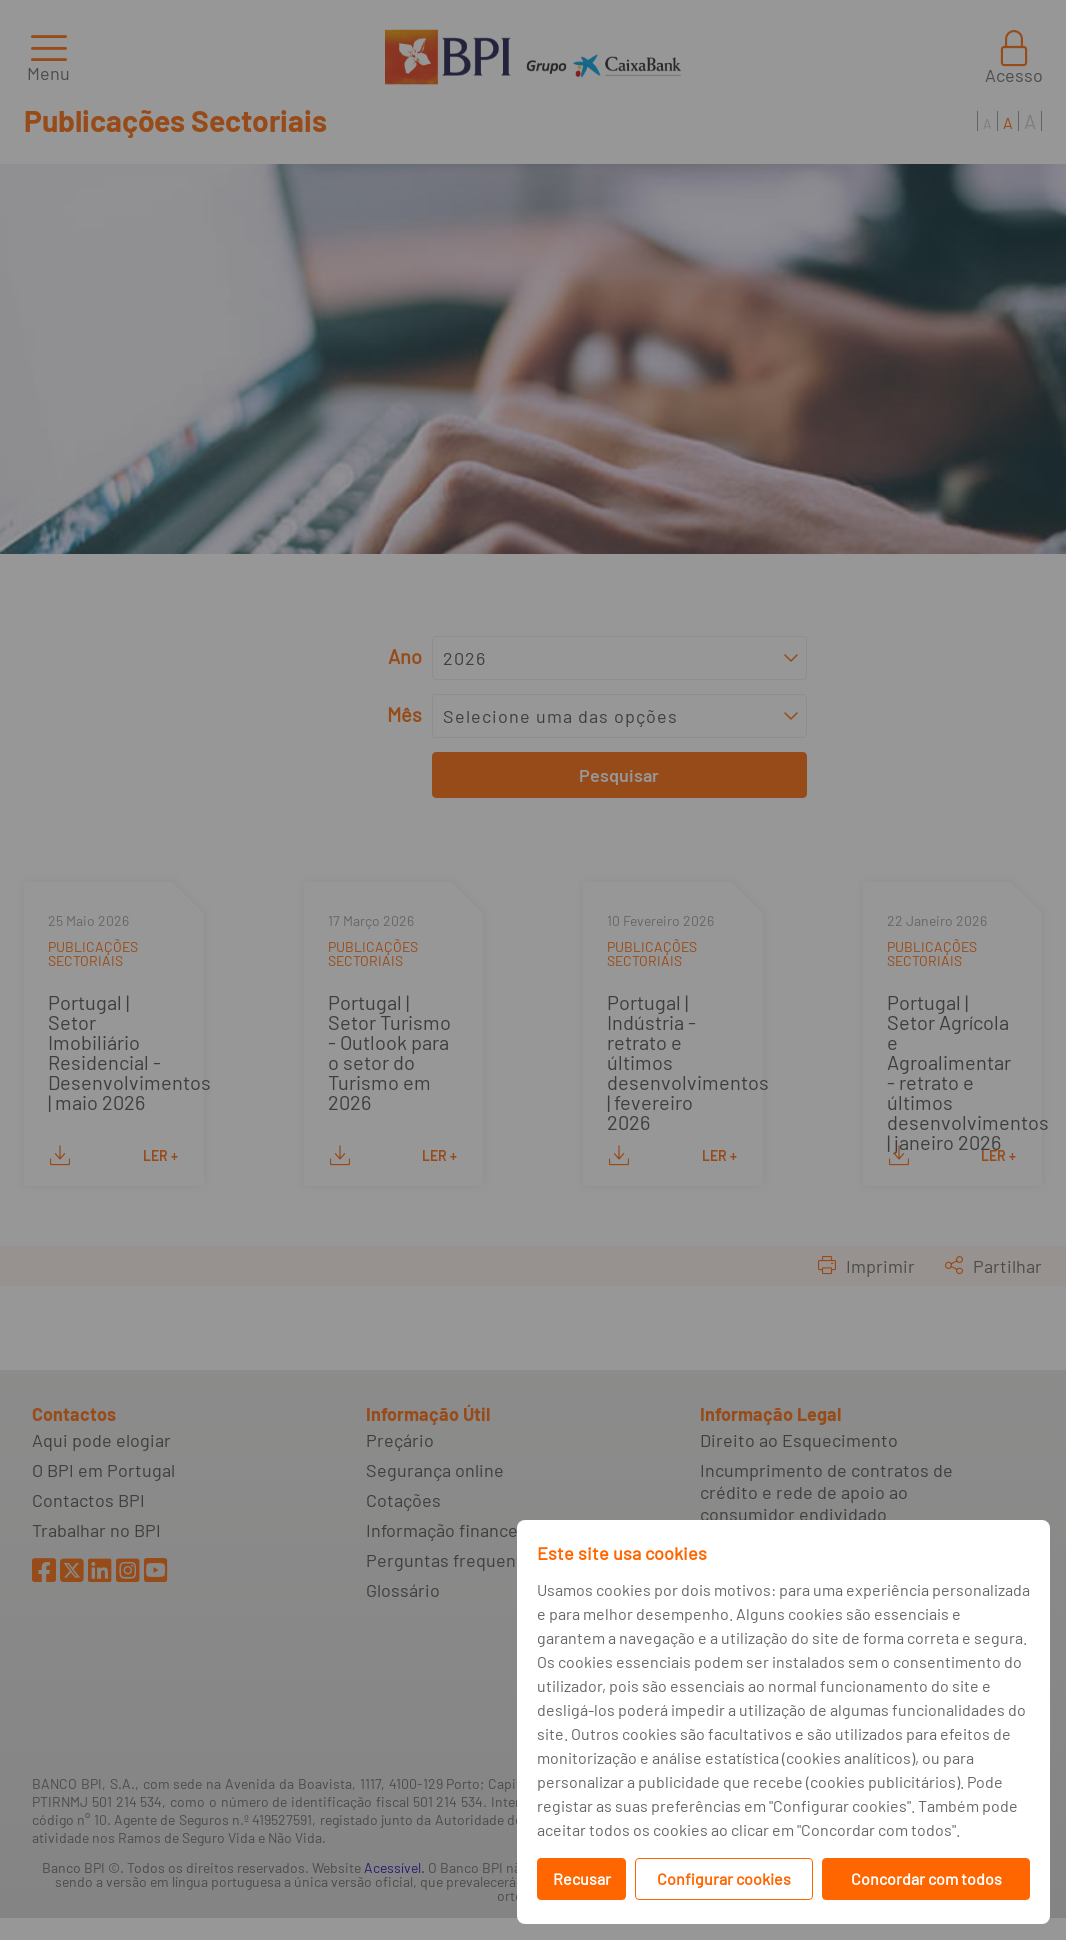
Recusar (582, 1878)
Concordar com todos (926, 1878)
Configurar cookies (724, 1878)
